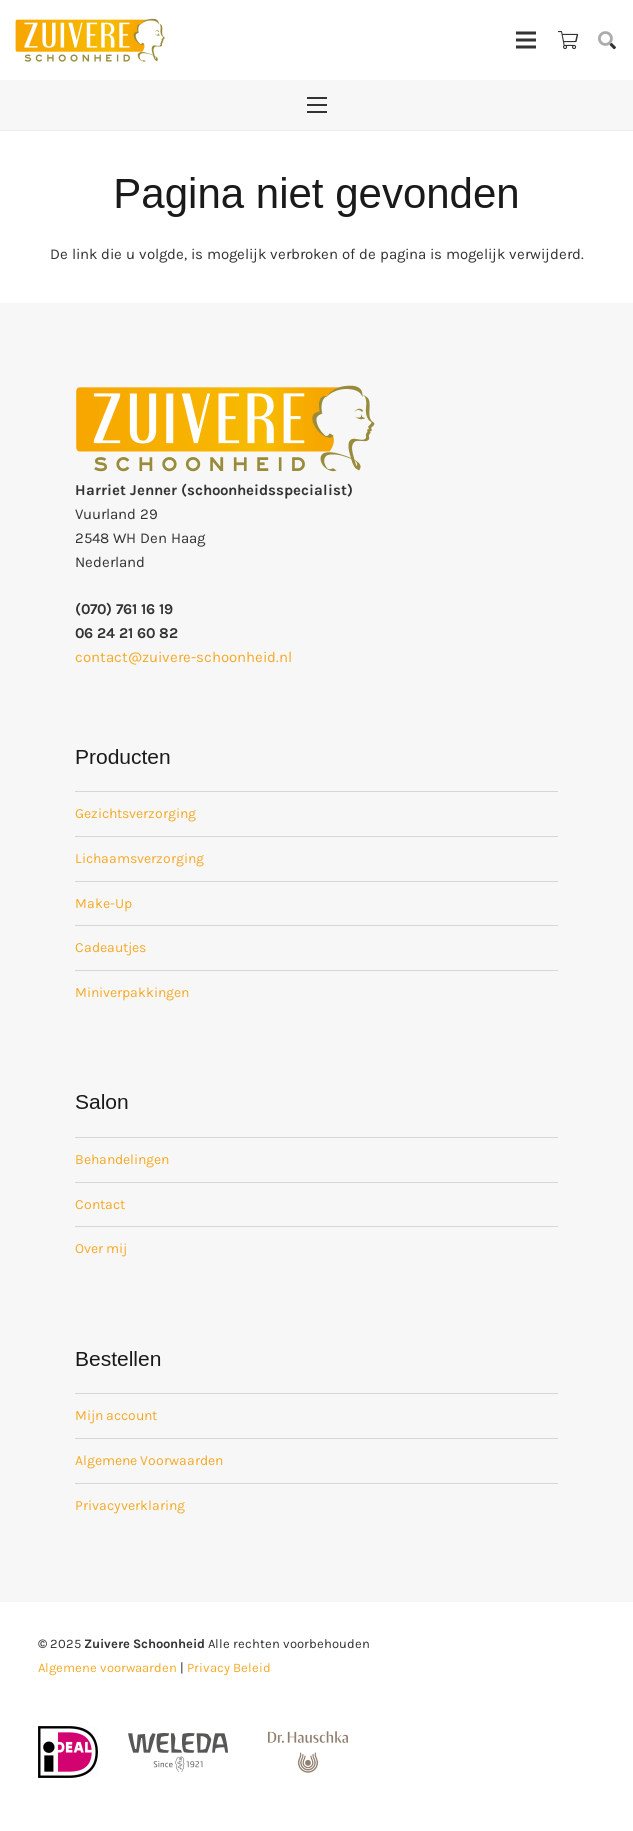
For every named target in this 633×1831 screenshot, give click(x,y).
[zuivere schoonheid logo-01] (90, 40)
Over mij (101, 1248)
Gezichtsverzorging (135, 813)
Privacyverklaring (130, 1505)
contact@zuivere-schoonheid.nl (183, 657)
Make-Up (103, 903)
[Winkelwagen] (568, 40)
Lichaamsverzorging (139, 858)
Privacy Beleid (229, 1667)
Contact (100, 1204)
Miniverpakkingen (132, 992)
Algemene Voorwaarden (149, 1460)
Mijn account (116, 1415)
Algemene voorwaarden (107, 1667)
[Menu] (526, 40)
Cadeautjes (110, 947)
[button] (607, 40)
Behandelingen (122, 1159)
